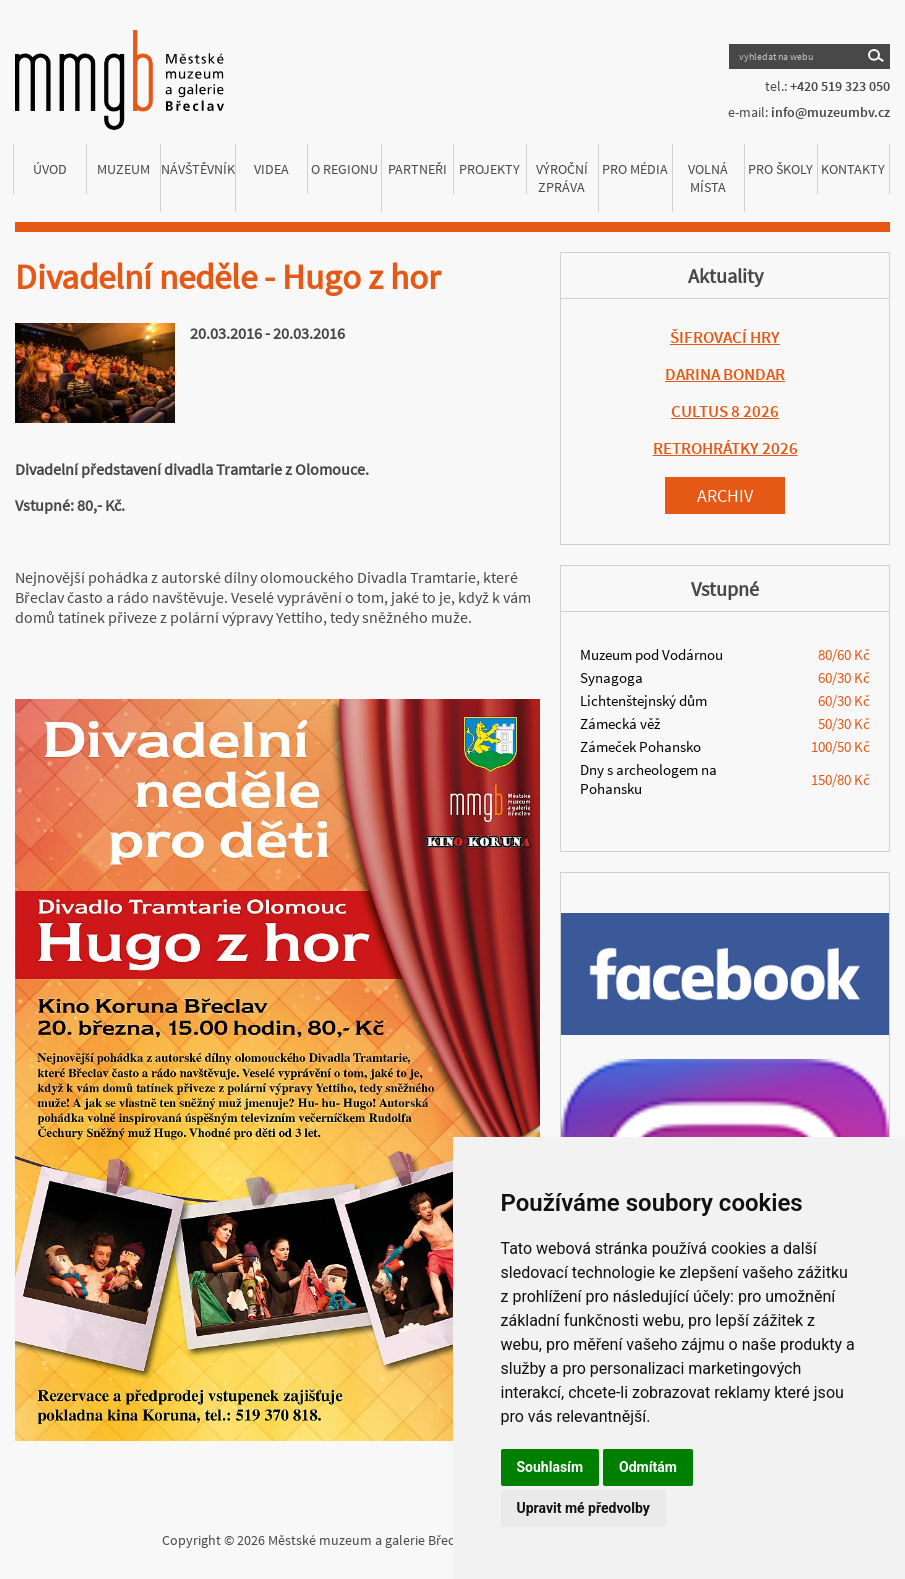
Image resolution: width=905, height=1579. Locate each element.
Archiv (725, 495)
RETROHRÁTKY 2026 (725, 448)
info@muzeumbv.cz (830, 112)
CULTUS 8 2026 (725, 411)
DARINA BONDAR (725, 374)
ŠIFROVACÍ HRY (725, 337)
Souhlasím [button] (550, 1467)
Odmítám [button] (648, 1467)
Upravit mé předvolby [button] (583, 1508)
